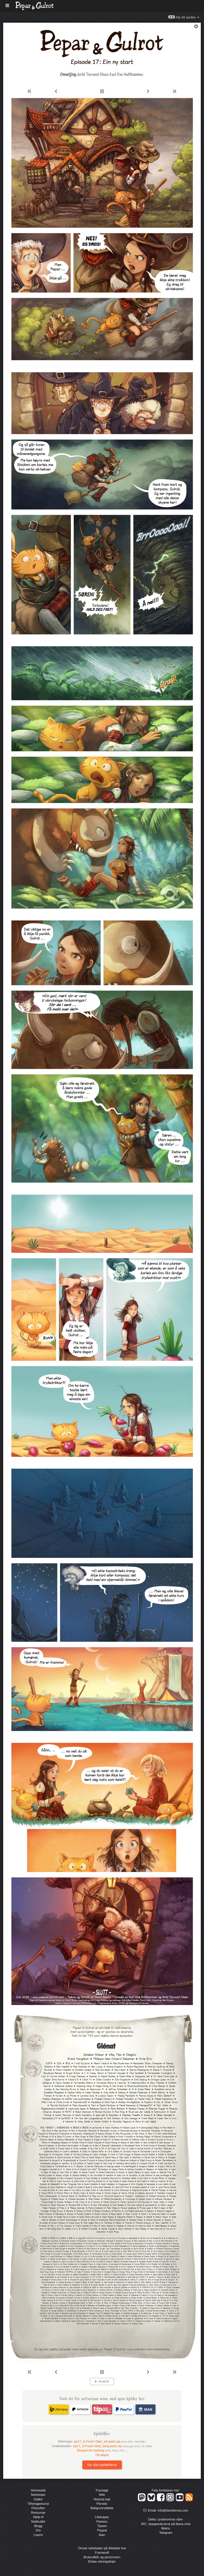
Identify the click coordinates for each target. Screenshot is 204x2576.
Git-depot (102, 2455)
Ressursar (38, 2512)
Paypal (102, 2530)
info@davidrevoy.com (173, 2510)
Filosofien (38, 2508)
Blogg (38, 2526)
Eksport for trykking (102, 2450)
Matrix (165, 2528)
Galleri (38, 2499)
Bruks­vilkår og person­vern (101, 2557)
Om (38, 2530)
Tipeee (102, 2526)
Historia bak (102, 2499)
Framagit (102, 2490)
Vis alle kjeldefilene (102, 2465)
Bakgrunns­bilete (102, 2508)
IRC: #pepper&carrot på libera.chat (165, 2524)
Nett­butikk (38, 2521)
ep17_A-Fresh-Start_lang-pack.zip (112, 2446)
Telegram (165, 2532)
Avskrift (103, 2381)
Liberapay (102, 2517)
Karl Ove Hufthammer (126, 74)
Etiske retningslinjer (102, 2561)
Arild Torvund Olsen (92, 74)
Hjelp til (38, 2517)
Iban (102, 2535)
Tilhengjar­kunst (38, 2503)
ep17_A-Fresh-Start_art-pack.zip (110, 2441)
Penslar (102, 2503)
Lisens (38, 2535)
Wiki (102, 2494)
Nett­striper (38, 2494)
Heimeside (38, 2490)
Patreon (102, 2521)
